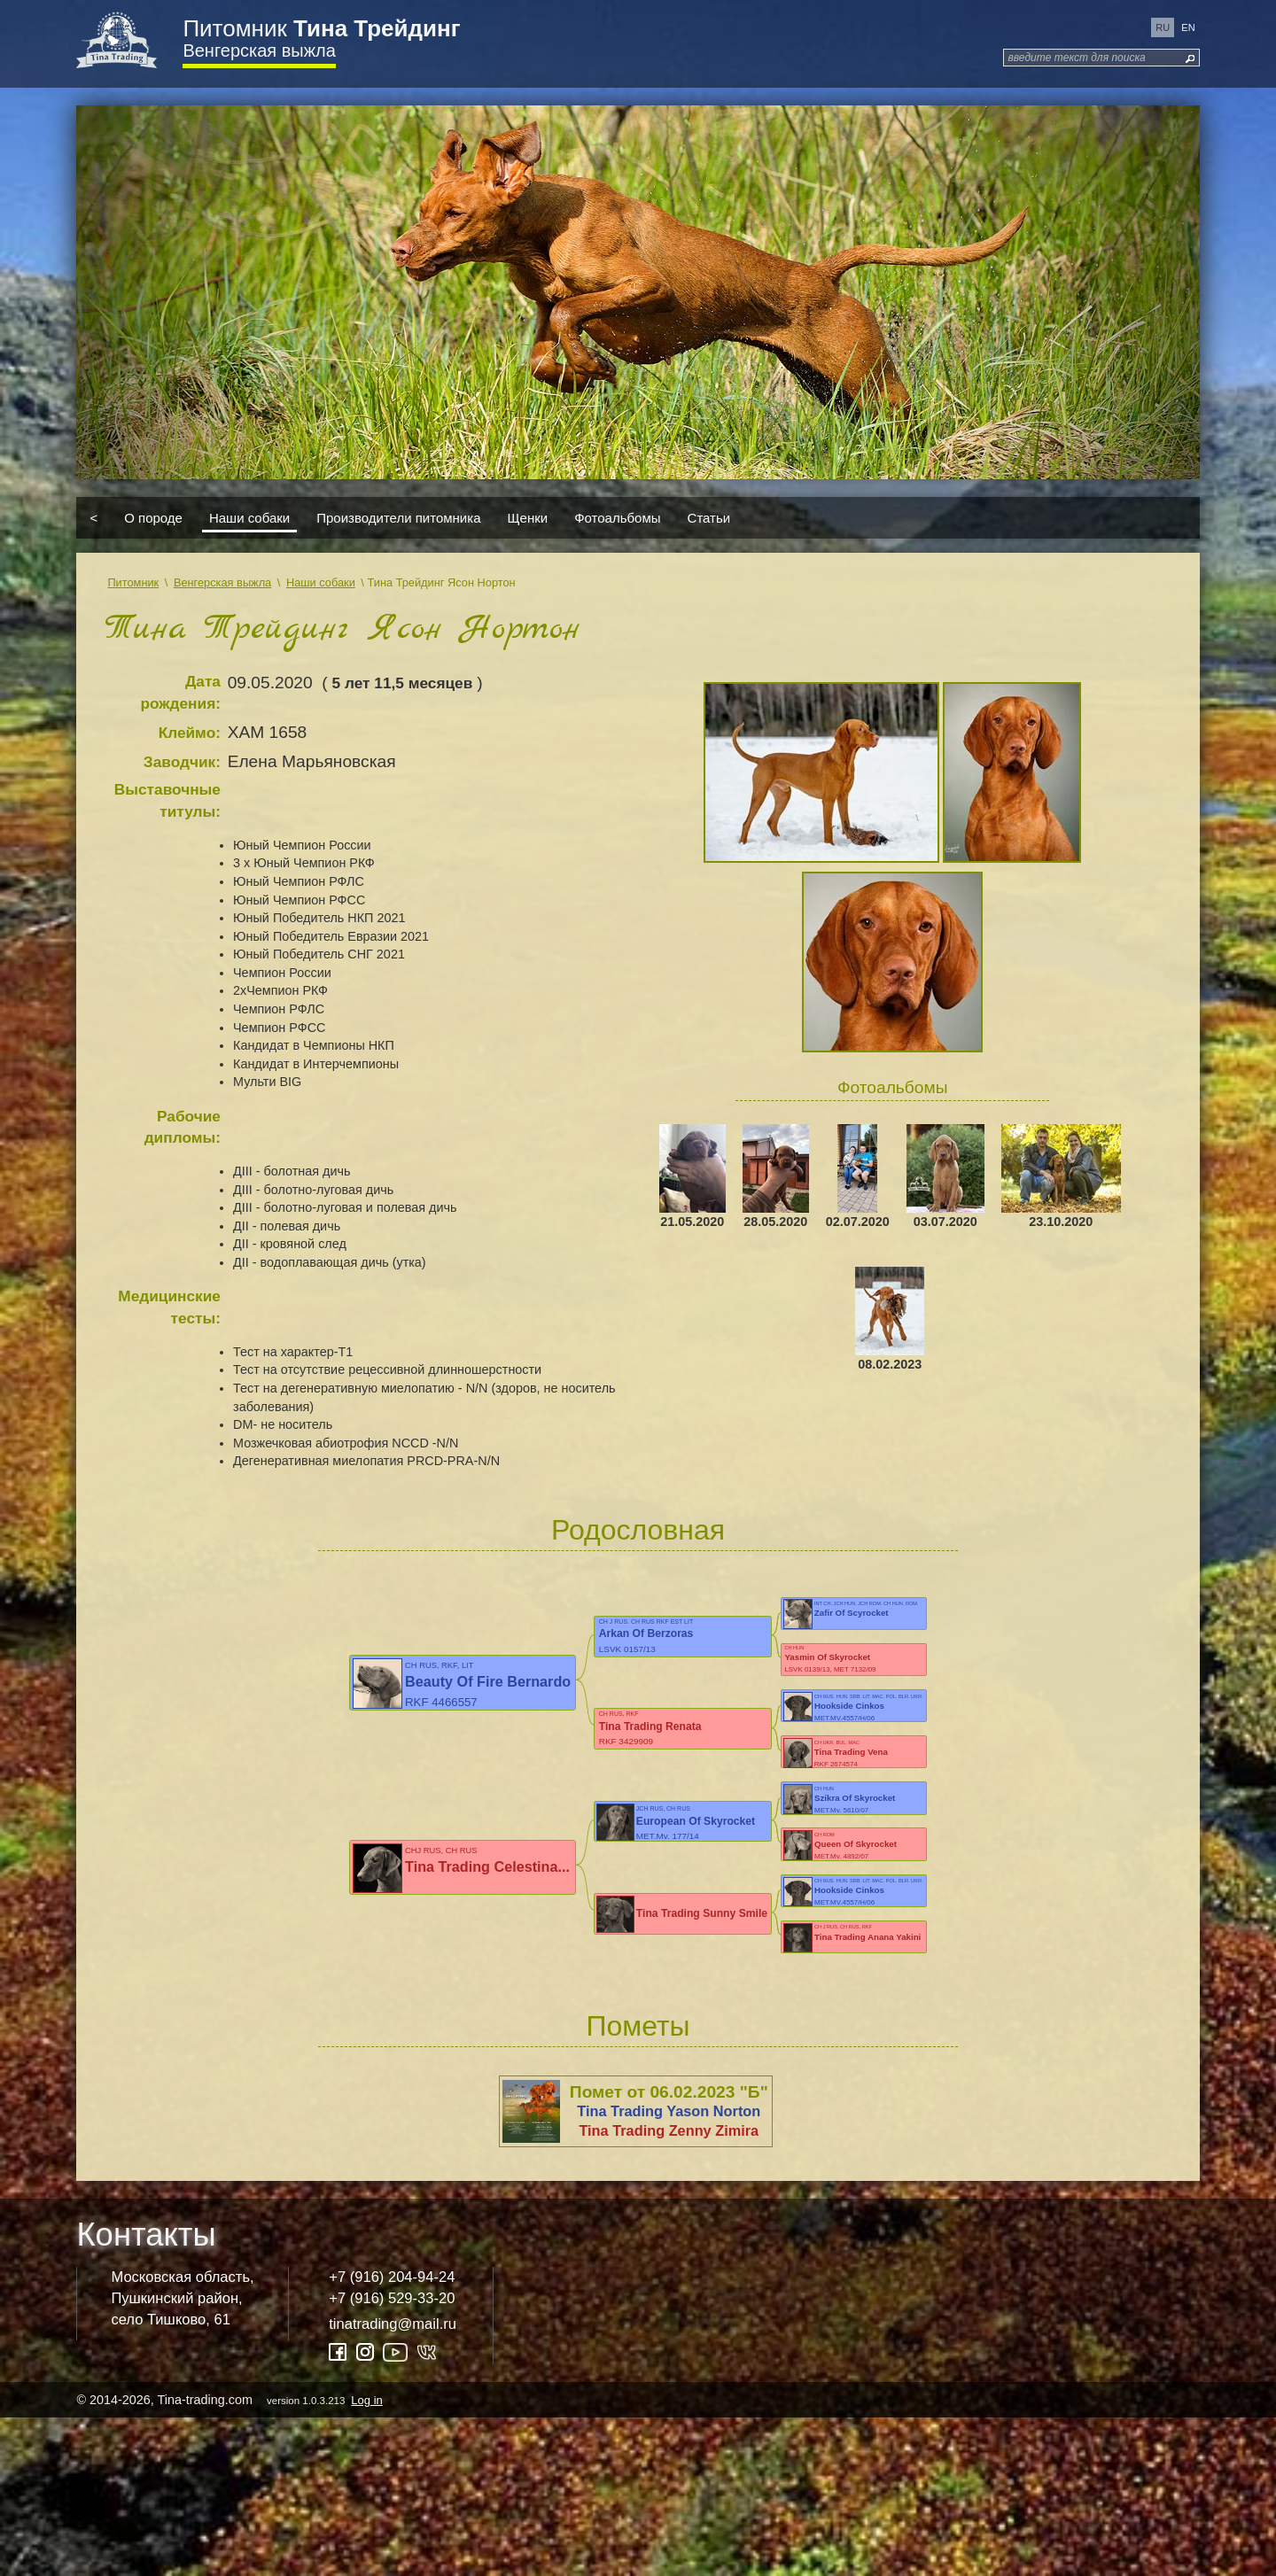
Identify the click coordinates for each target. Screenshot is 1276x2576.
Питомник (321, 28)
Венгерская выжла (259, 50)
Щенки (528, 517)
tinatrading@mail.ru (392, 2481)
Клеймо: (190, 732)
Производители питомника (398, 517)
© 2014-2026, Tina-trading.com (230, 2557)
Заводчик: (182, 762)
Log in (366, 2557)
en (1187, 27)
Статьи (709, 517)
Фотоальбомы (617, 517)
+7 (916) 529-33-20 (392, 2456)
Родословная (638, 1530)
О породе (153, 517)
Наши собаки (249, 517)
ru (1162, 27)
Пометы (637, 2184)
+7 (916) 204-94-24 (392, 2434)
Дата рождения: (180, 692)
